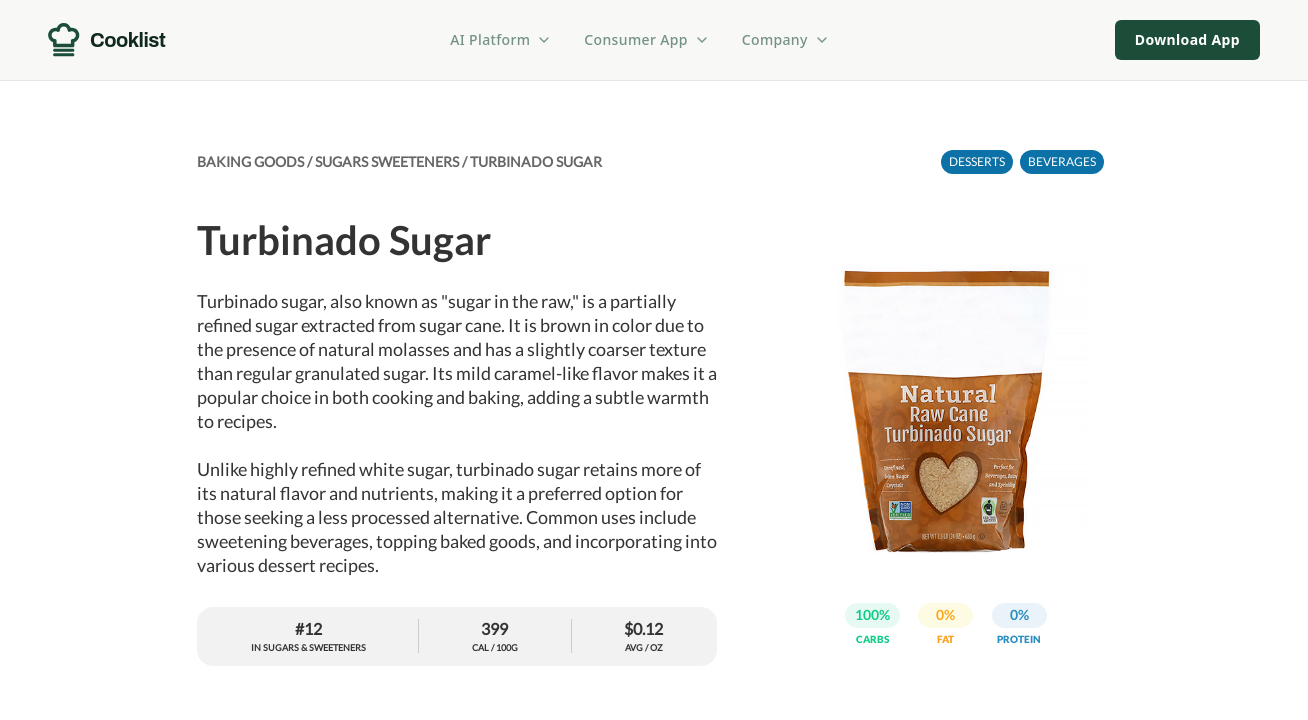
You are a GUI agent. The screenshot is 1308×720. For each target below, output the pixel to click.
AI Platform (501, 39)
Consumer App (646, 39)
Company (786, 39)
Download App (1187, 39)
